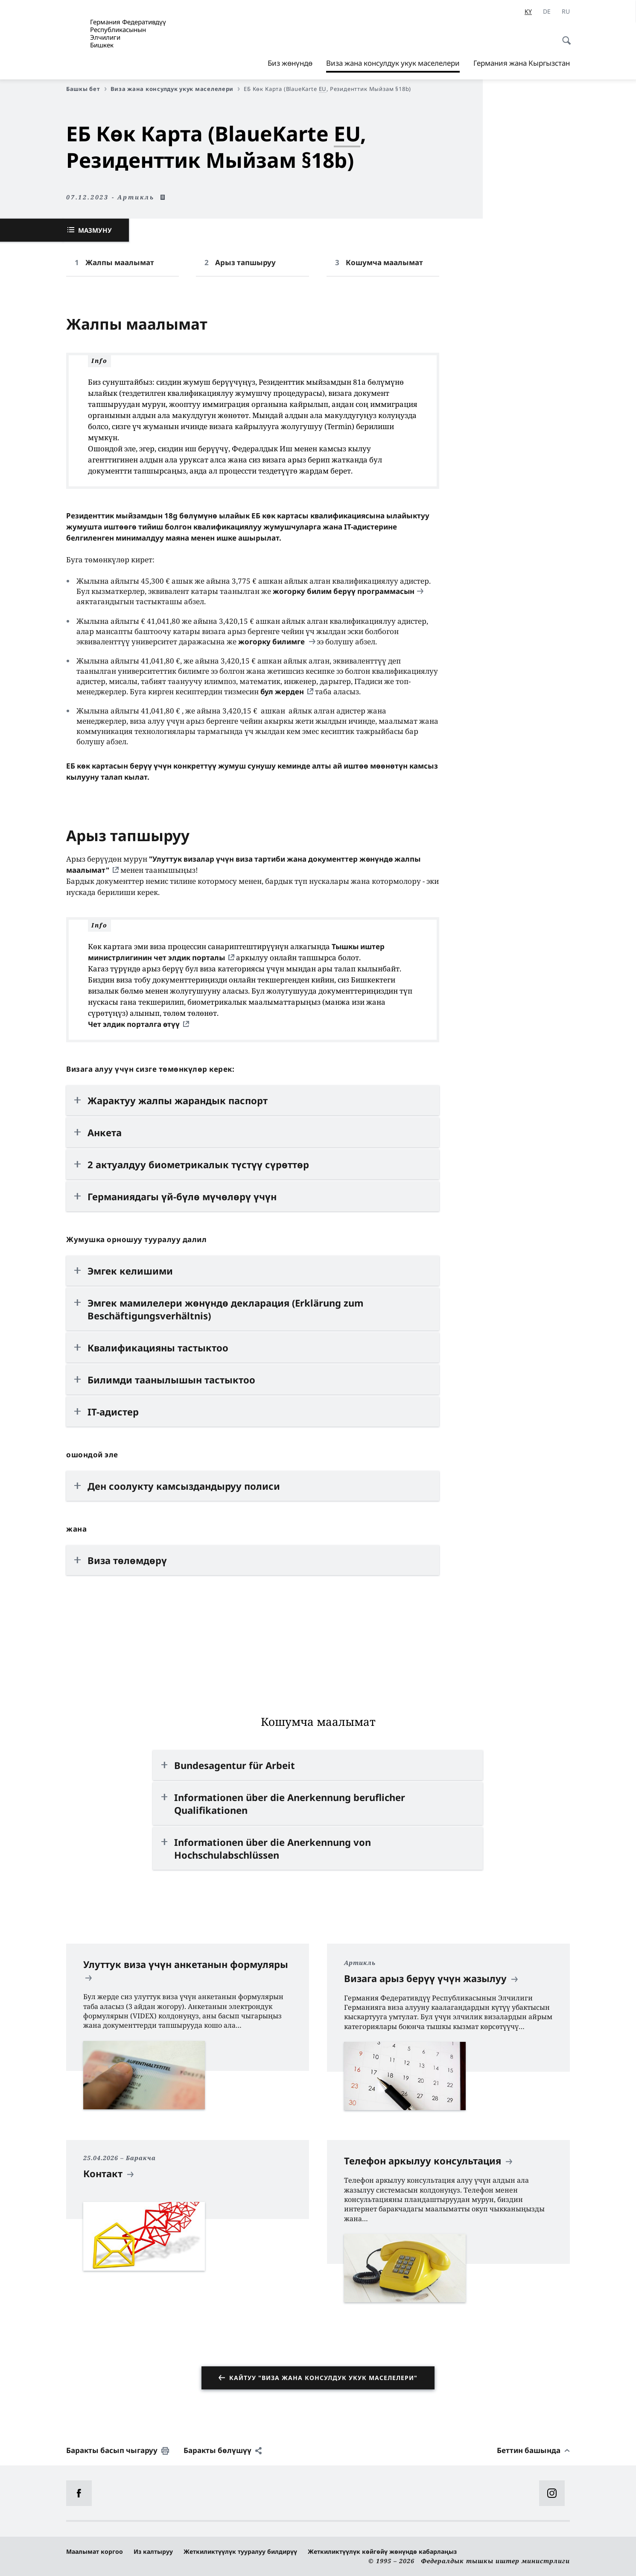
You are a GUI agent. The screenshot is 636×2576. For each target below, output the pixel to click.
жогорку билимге (272, 641)
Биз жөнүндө (290, 63)
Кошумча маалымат (384, 262)
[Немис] (547, 11)
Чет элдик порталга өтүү (134, 1024)
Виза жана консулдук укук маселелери (393, 63)
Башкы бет (86, 89)
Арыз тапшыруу (245, 262)
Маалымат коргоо (94, 2551)
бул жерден (282, 691)
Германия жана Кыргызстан (521, 63)
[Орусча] (566, 11)
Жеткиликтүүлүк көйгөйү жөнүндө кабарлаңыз (382, 2551)
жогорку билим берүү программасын (344, 591)
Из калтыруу (153, 2551)
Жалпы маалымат (119, 262)
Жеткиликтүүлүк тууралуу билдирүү (240, 2551)
